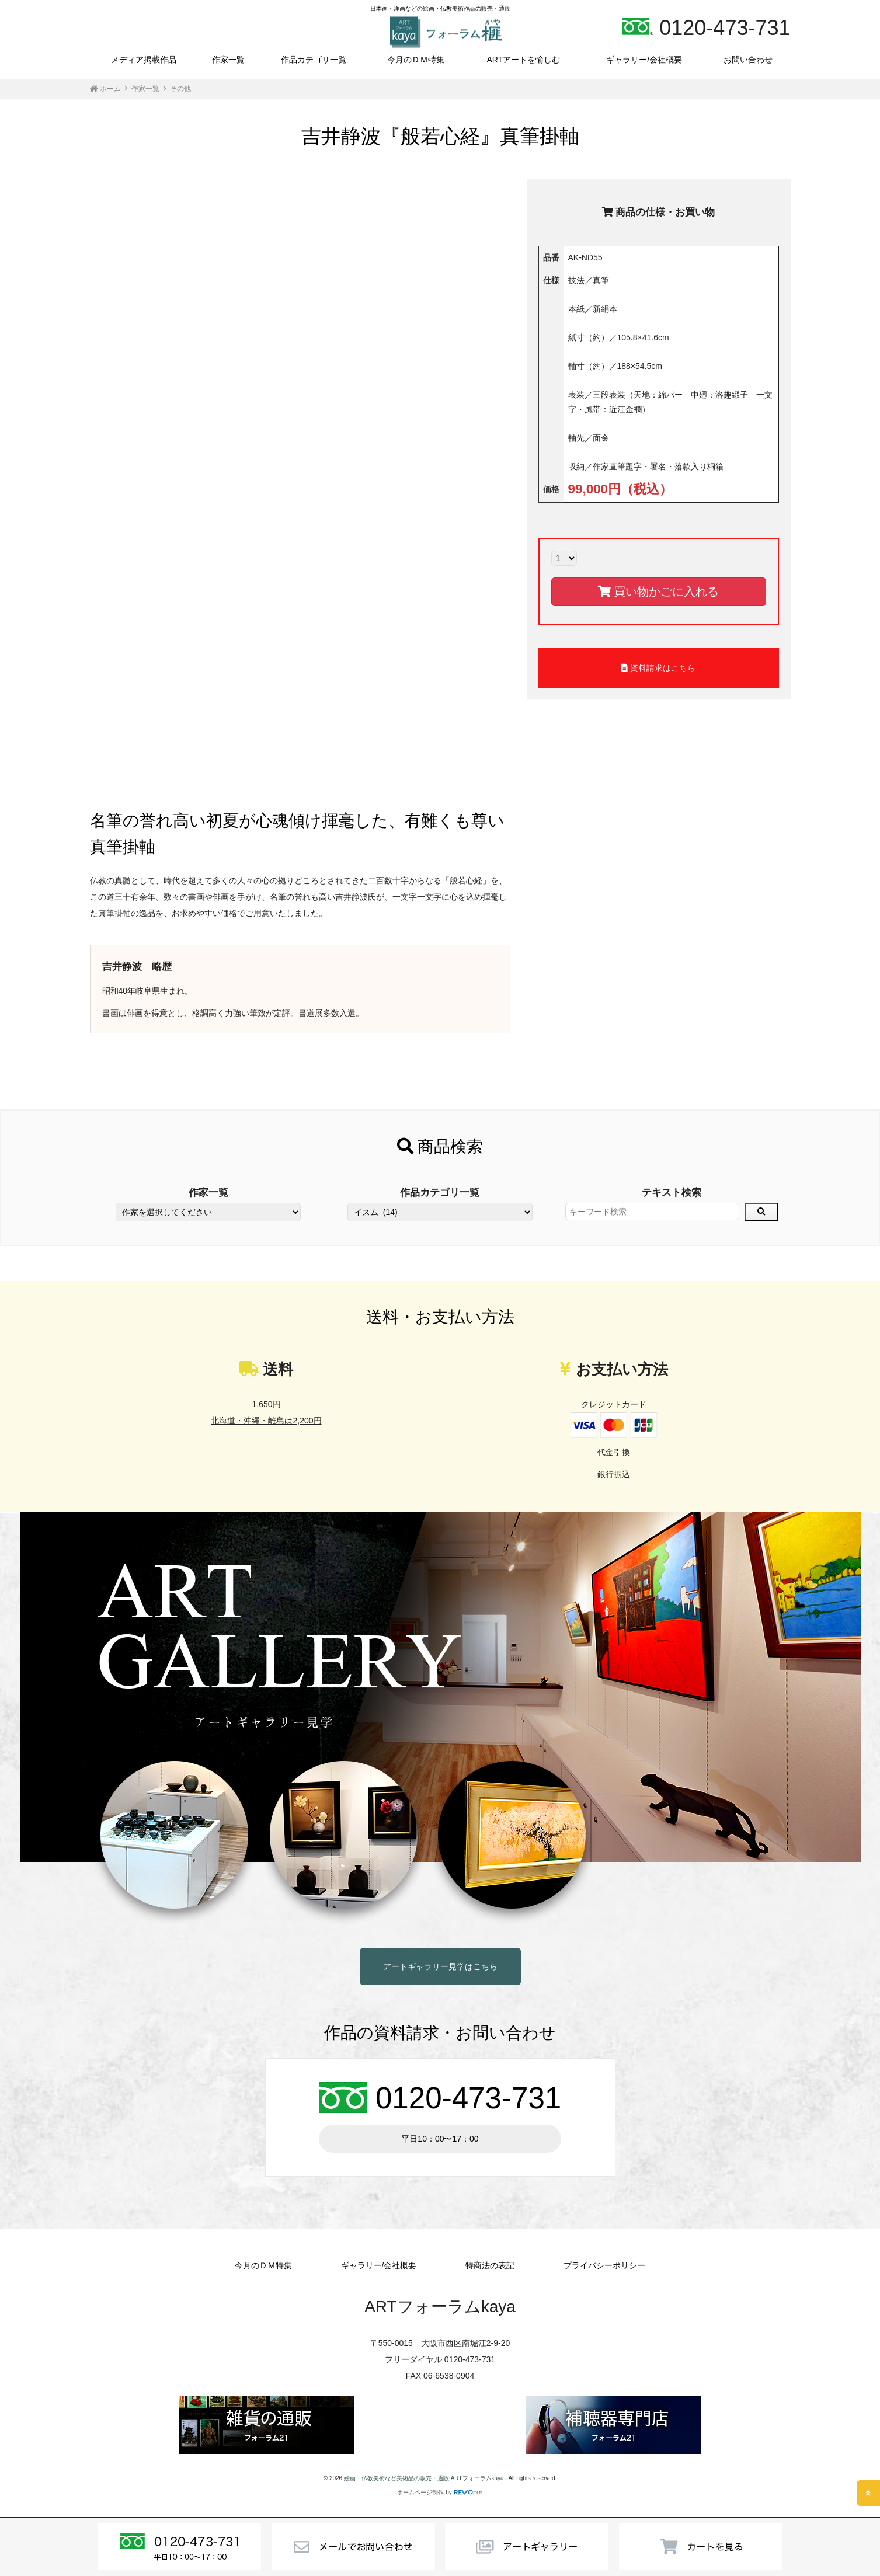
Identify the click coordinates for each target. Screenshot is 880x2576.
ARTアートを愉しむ (523, 59)
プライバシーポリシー (604, 2265)
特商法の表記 (489, 2265)
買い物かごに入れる (658, 591)
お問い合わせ (748, 59)
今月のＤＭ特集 (415, 59)
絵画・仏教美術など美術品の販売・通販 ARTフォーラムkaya (425, 2478)
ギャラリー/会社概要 (644, 59)
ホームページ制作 (420, 2492)
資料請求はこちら (658, 668)
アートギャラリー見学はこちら (440, 1966)
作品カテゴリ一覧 (313, 59)
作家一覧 (228, 59)
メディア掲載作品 (143, 59)
